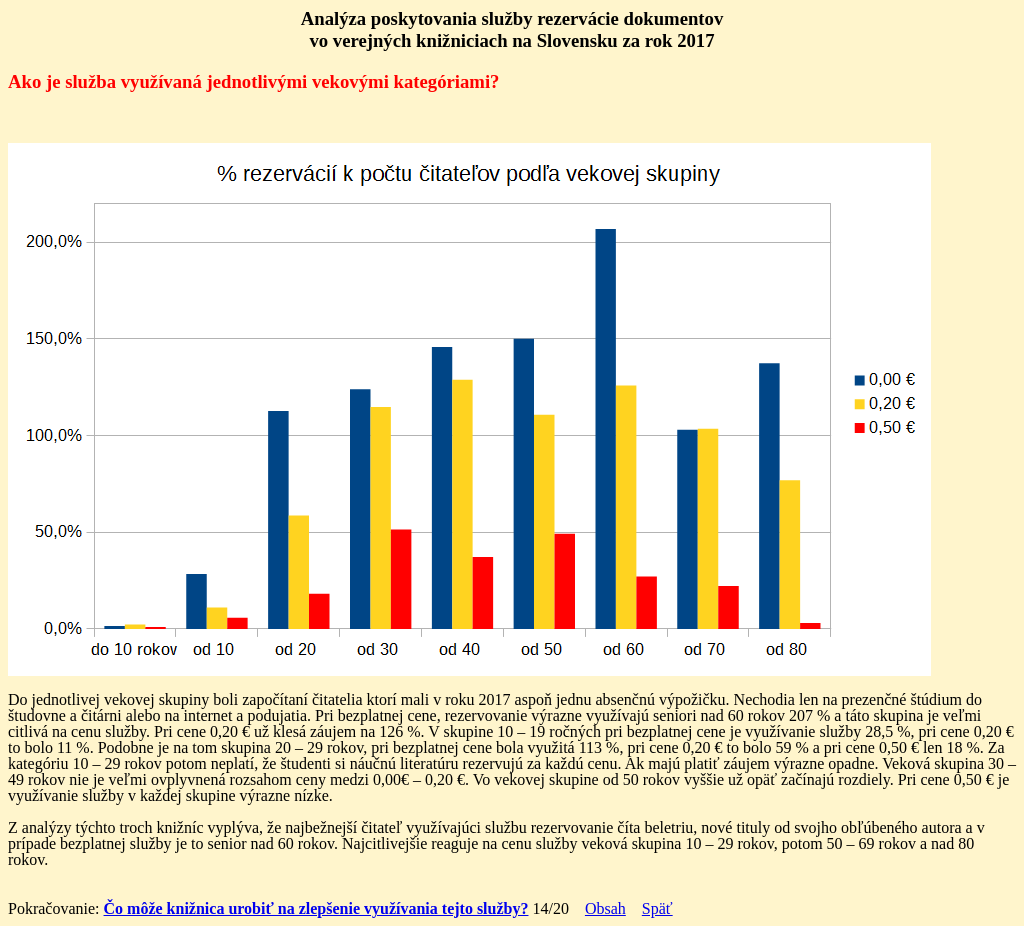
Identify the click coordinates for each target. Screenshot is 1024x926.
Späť (657, 908)
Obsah (605, 908)
